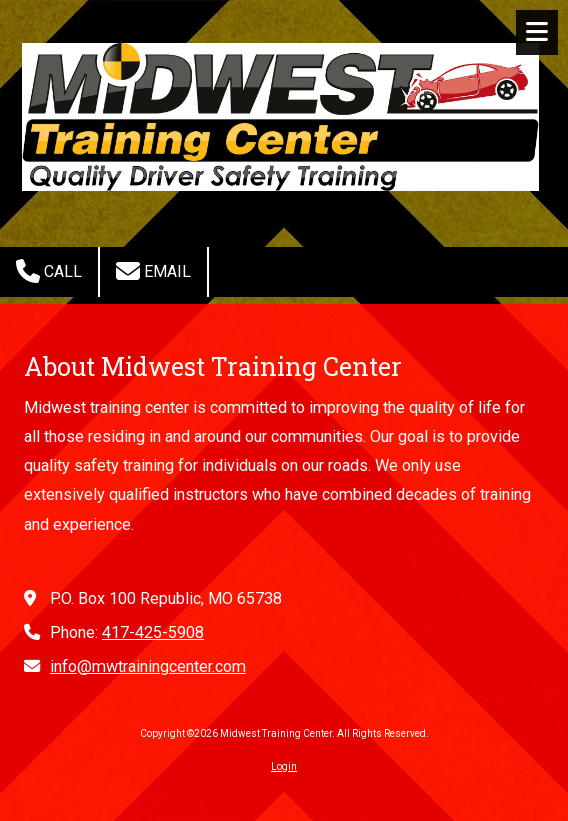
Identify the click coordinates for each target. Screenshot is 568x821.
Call (49, 271)
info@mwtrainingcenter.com (148, 666)
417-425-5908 (153, 632)
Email (153, 271)
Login (284, 766)
